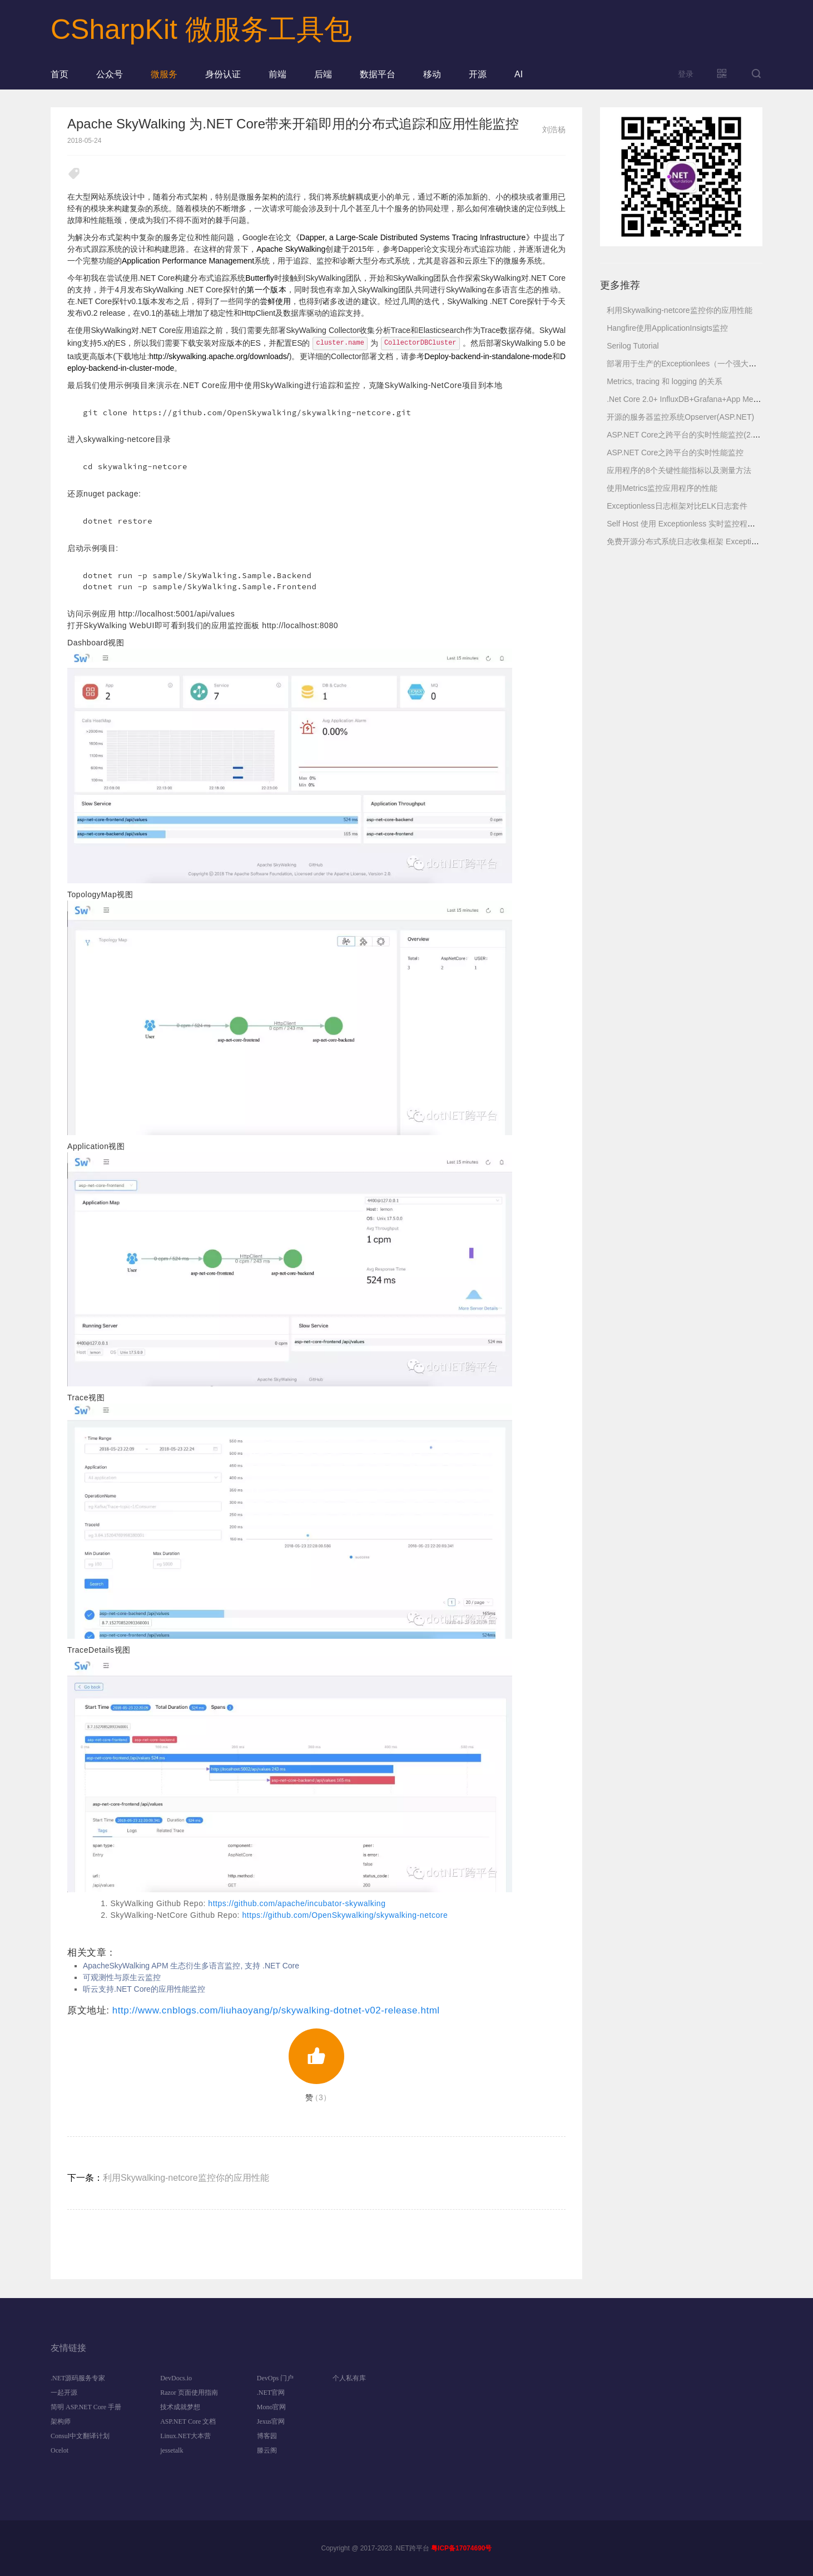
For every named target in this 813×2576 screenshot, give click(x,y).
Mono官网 (271, 2407)
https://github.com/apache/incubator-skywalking (296, 1903)
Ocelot (59, 2450)
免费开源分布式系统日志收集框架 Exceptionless (690, 541)
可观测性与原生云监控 (122, 1977)
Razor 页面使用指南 (189, 2392)
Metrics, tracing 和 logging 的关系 (664, 381)
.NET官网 (271, 2392)
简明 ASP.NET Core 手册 (86, 2407)
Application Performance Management (188, 260)
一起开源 (64, 2392)
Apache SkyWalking (290, 249)
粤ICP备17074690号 (461, 2548)
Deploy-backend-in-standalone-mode (488, 356)
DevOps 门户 (275, 2378)
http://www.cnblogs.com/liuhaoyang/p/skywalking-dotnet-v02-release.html (276, 2010)
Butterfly (259, 277)
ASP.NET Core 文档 (188, 2421)
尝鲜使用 (275, 301)
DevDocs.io (176, 2378)
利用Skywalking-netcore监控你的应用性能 (186, 2177)
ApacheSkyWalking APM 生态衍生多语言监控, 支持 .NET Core (191, 1965)
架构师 (61, 2421)
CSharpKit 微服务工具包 (201, 29)
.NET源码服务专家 (78, 2378)
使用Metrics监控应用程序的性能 (662, 488)
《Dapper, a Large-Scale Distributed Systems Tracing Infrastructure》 (413, 237)
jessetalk (171, 2450)
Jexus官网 (271, 2421)
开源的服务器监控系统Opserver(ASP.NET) (680, 416)
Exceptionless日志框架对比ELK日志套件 (677, 505)
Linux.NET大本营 (185, 2436)
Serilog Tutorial (632, 345)
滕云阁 (267, 2450)
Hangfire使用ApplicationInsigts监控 (667, 328)
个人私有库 (349, 2378)
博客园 (267, 2436)
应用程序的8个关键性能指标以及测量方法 (679, 470)
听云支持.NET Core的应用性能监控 (144, 1989)
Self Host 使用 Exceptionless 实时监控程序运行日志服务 (704, 523)
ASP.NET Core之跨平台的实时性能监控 (675, 452)
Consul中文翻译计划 (80, 2436)
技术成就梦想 (180, 2407)
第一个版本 (266, 289)
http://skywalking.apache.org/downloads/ (219, 356)
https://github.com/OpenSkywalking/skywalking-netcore (345, 1915)
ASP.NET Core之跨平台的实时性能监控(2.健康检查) (696, 434)
